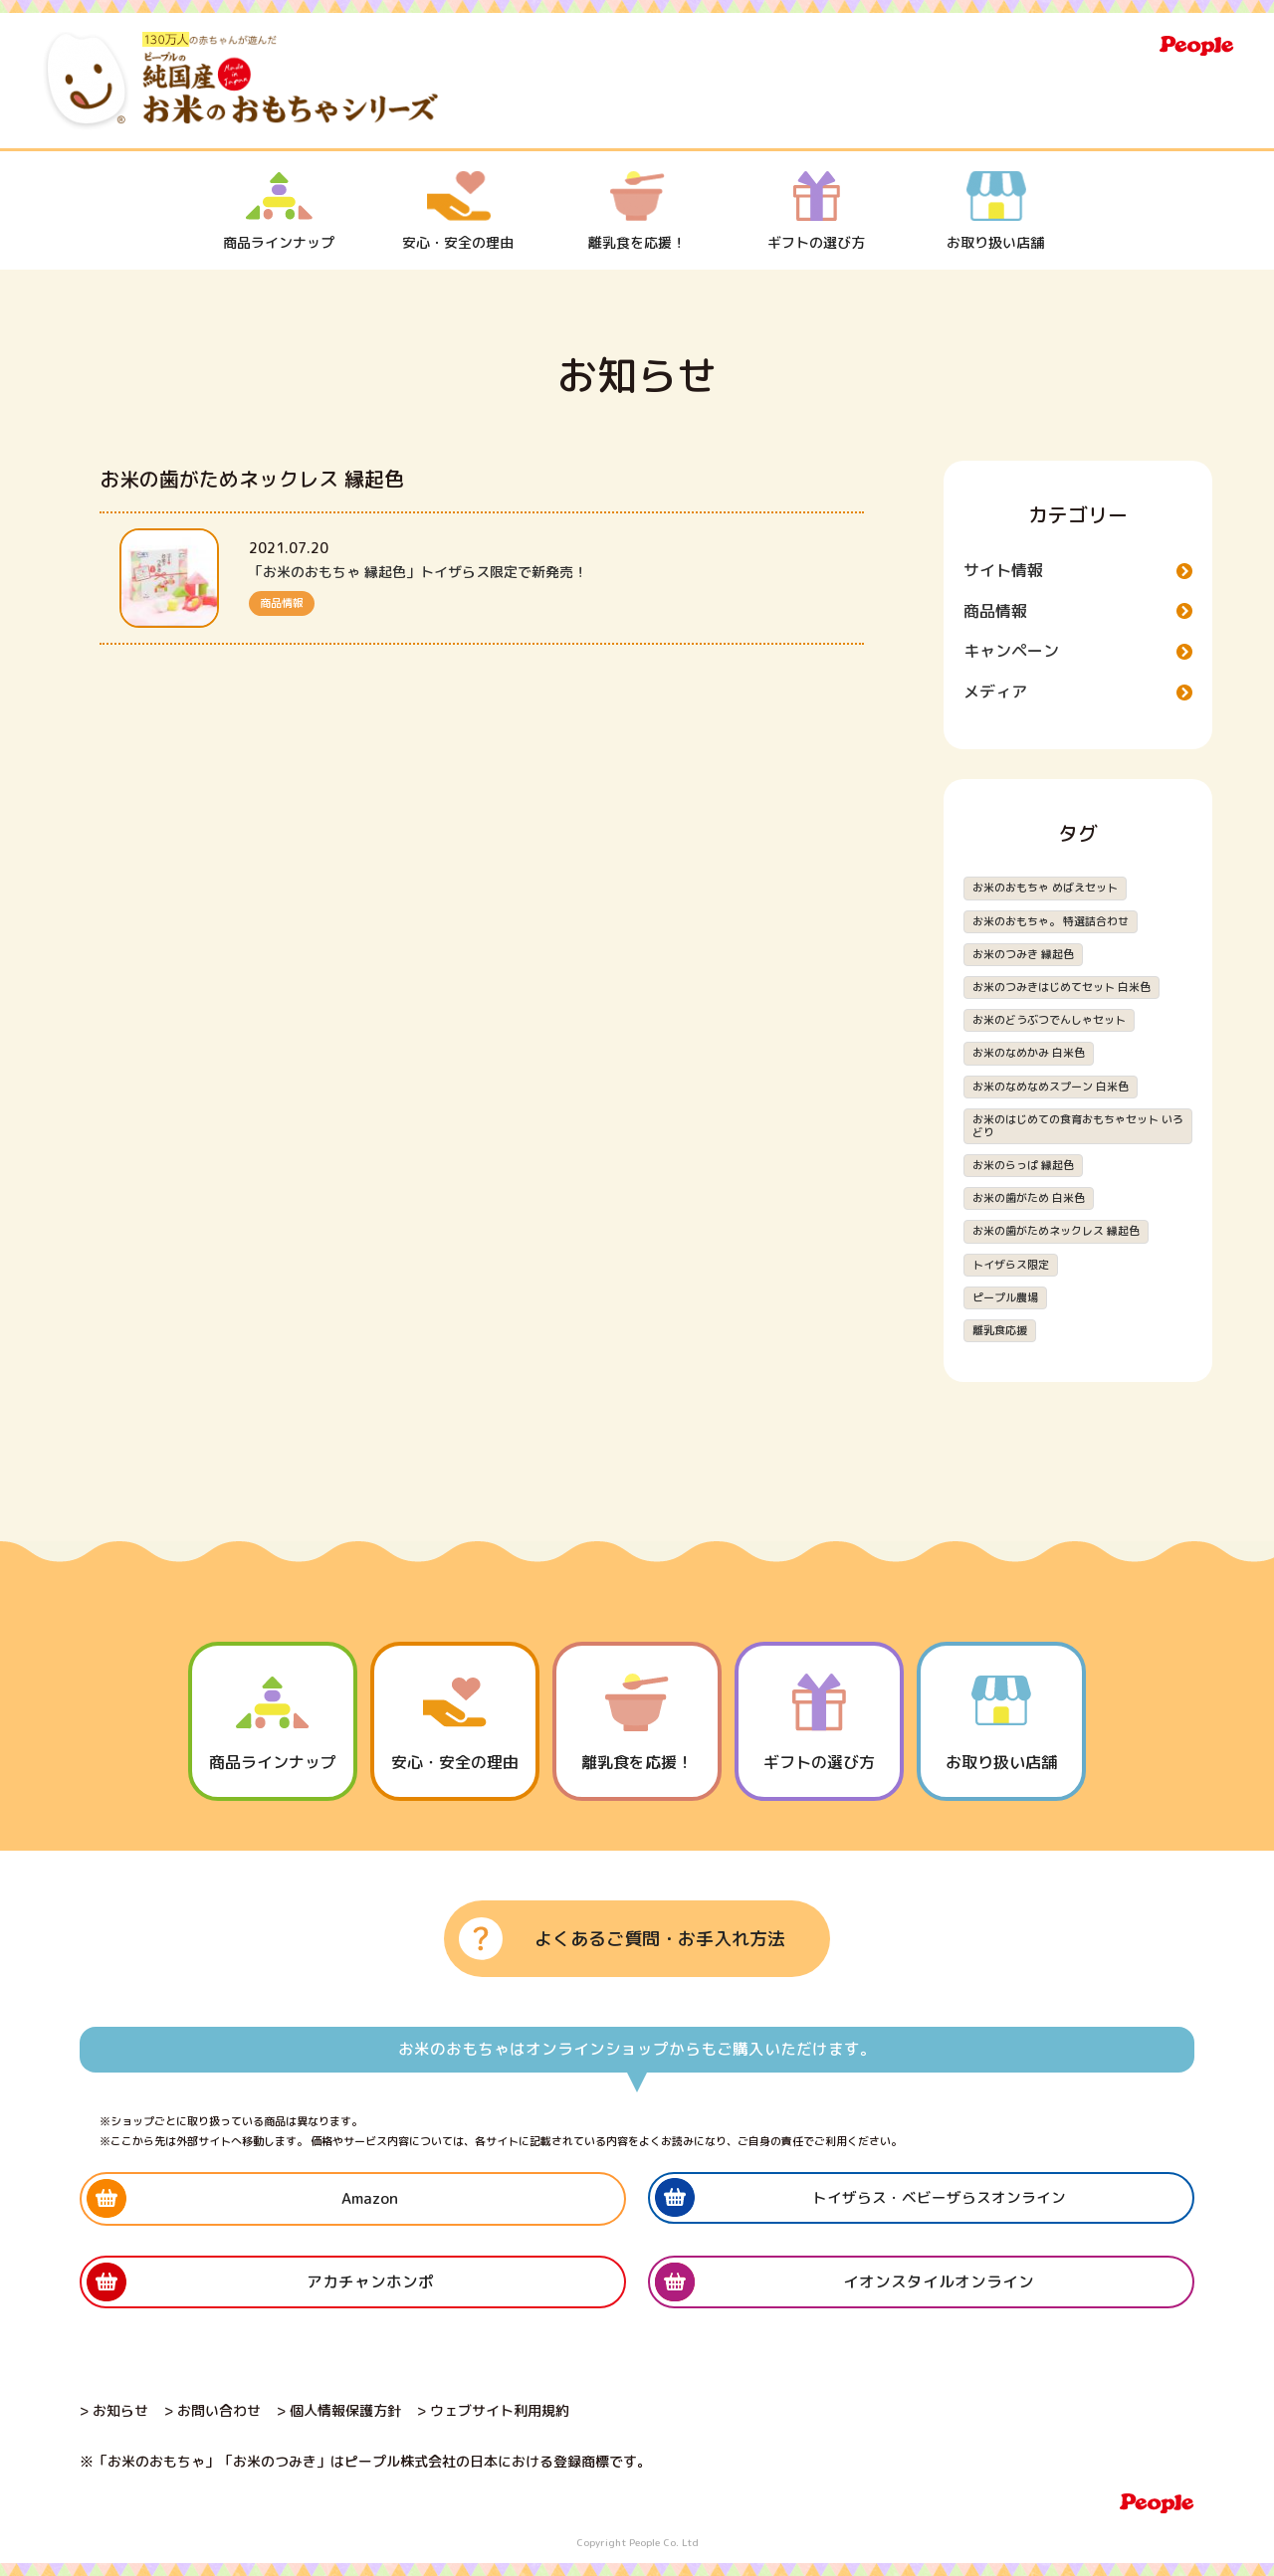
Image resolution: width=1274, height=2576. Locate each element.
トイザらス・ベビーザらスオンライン (939, 2197)
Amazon (369, 2198)
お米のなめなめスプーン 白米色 (1050, 1086)
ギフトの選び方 (816, 211)
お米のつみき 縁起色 (1023, 954)
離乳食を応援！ (637, 211)
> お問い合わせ (212, 2410)
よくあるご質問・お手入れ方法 (659, 1938)
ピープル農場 (1005, 1297)
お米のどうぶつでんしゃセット (1049, 1020)
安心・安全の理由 (458, 211)
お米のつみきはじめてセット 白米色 (1061, 987)
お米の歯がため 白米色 (1028, 1198)
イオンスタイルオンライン (938, 2281)
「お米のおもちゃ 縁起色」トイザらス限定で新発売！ (418, 571)
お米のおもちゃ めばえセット (1045, 887)
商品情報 (282, 603)
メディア (995, 691)
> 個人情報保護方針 (339, 2410)
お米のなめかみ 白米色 (1028, 1053)
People (1197, 46)
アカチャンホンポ (370, 2281)
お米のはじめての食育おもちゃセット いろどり (1077, 1125)
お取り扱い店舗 (995, 211)
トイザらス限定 (1010, 1265)
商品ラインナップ (278, 211)
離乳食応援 (999, 1330)
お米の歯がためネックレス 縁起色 (1056, 1231)
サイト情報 (1003, 570)
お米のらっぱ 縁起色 (1023, 1165)
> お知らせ (114, 2410)
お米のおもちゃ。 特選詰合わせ (1050, 921)
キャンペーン (1011, 651)
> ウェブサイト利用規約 (493, 2410)
